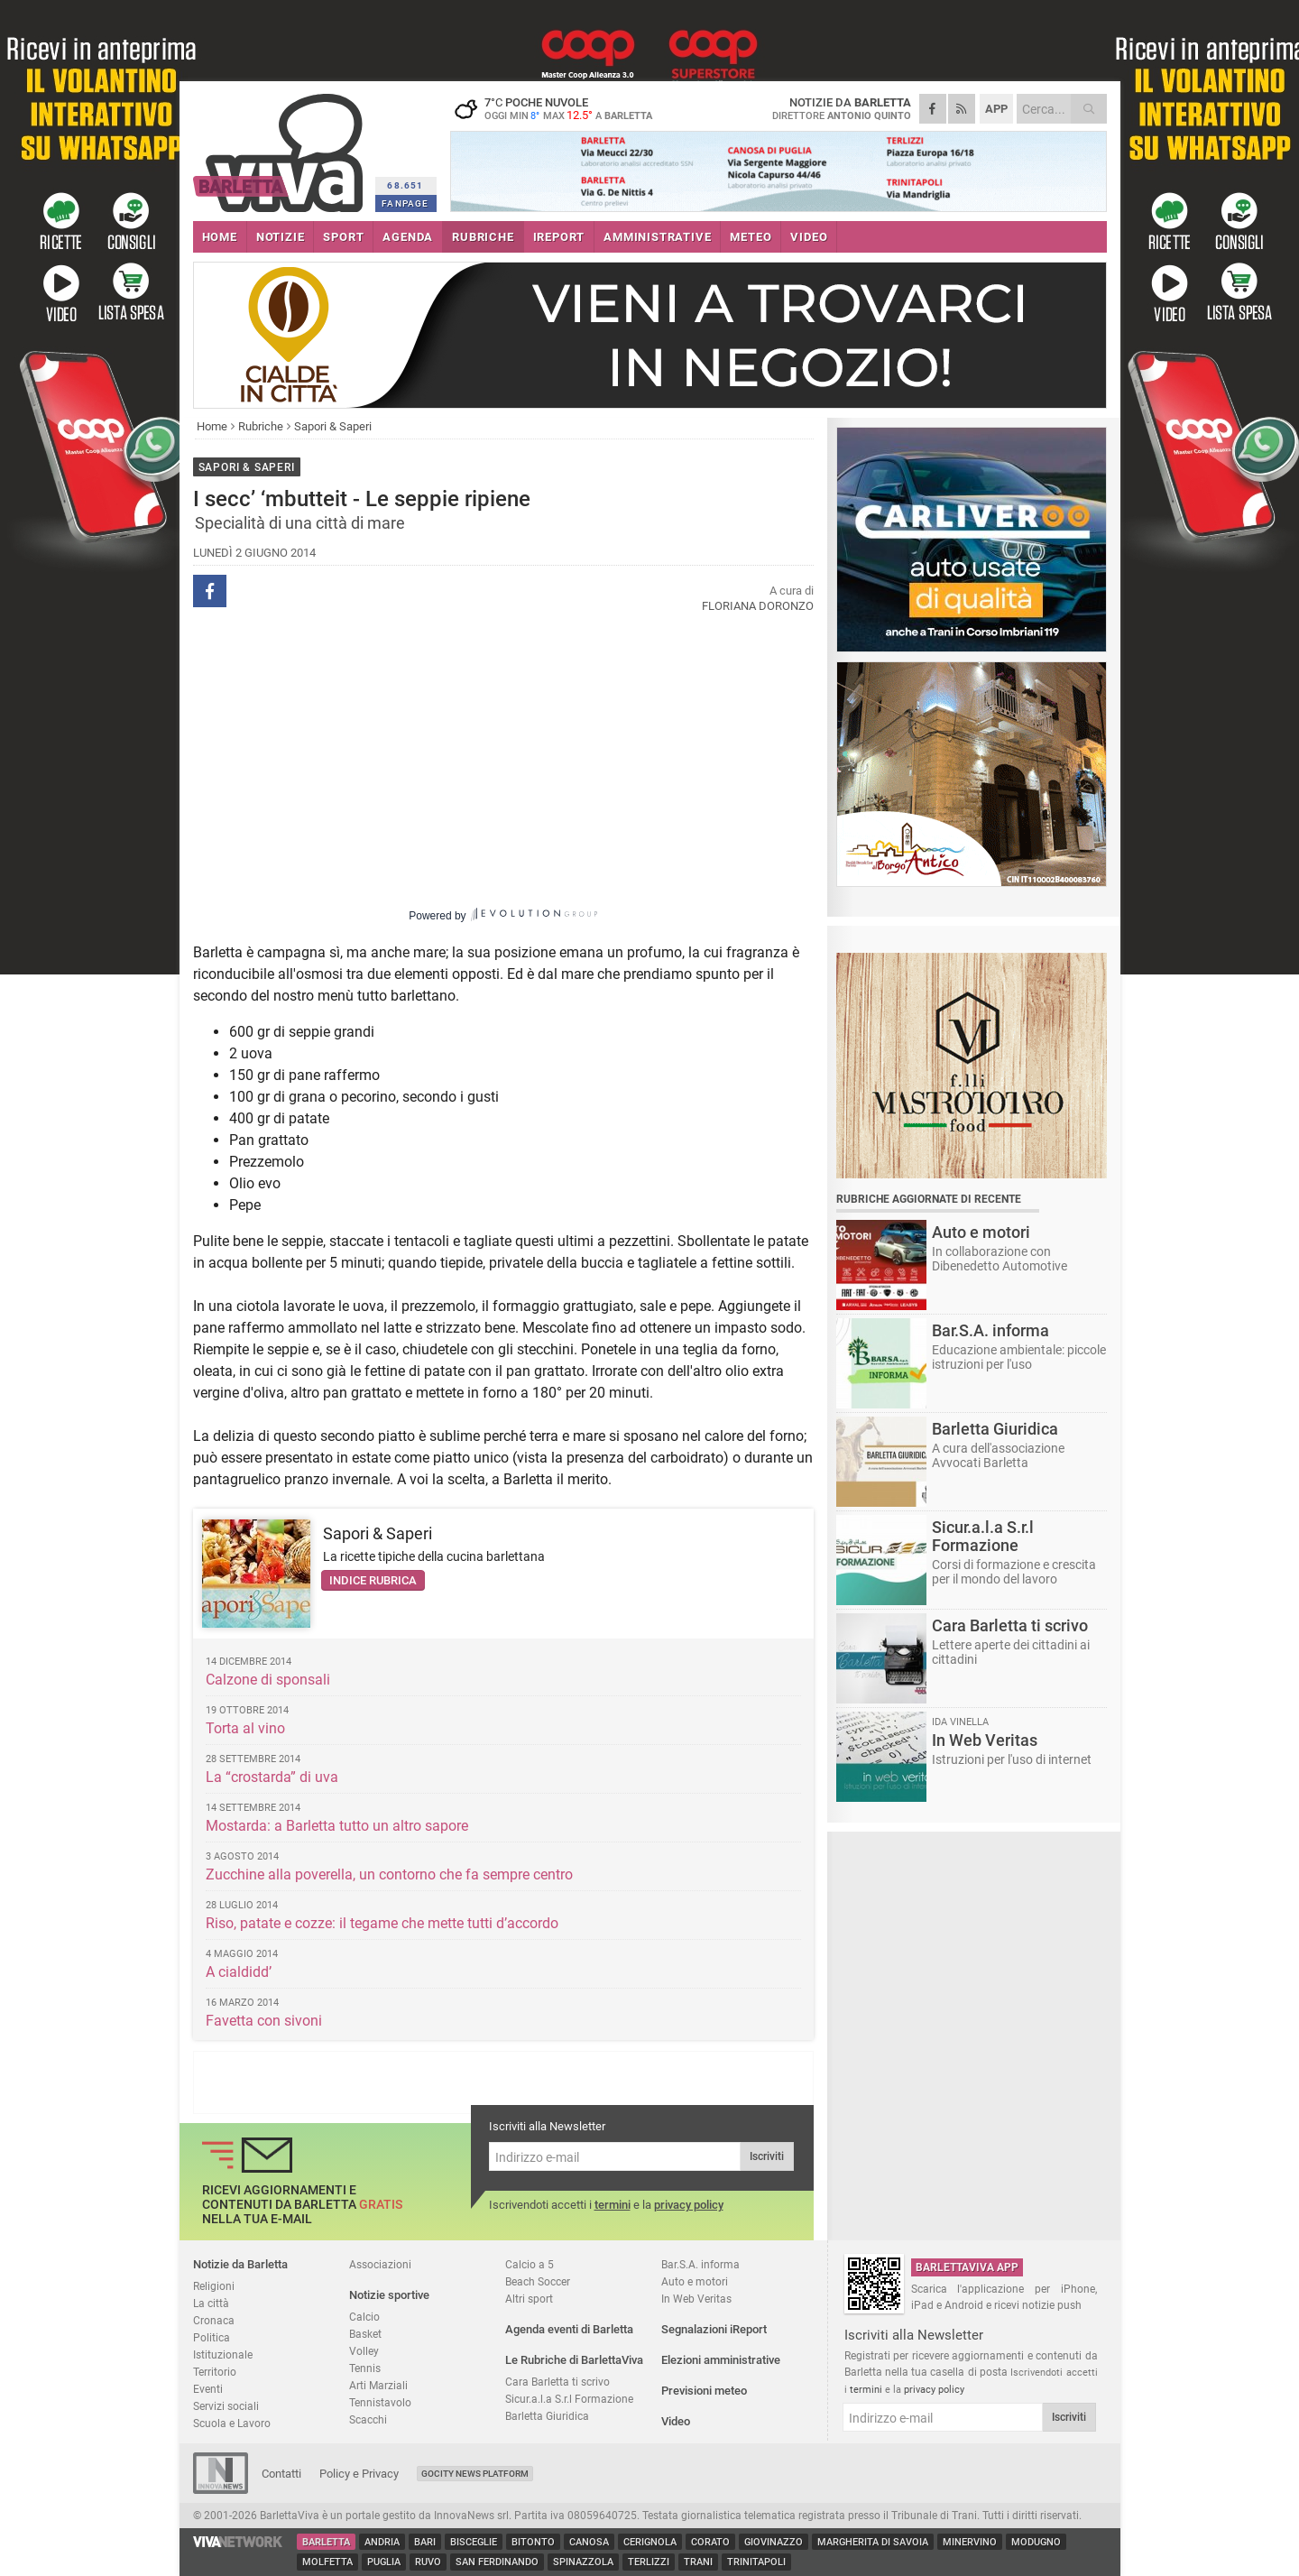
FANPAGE (405, 203)
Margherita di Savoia (872, 2542)
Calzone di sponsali (268, 1679)
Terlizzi (648, 2562)
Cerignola (650, 2542)
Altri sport (529, 2298)
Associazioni (380, 2264)
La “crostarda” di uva (272, 1777)
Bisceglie (473, 2542)
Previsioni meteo (704, 2390)
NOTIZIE (280, 237)
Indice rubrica (373, 1580)
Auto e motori (694, 2281)
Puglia (384, 2562)
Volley (364, 2351)
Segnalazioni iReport (714, 2329)
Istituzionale (223, 2354)
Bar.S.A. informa (700, 2264)
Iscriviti (767, 2156)
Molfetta (327, 2562)
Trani (698, 2562)
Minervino (970, 2542)
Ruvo (428, 2562)
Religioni (214, 2286)
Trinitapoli (756, 2562)
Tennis (365, 2368)
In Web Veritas (696, 2298)
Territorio (214, 2371)
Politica (211, 2337)
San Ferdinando (497, 2562)
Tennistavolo (380, 2402)
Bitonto (533, 2542)
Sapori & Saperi (333, 426)
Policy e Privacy (359, 2473)
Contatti (281, 2473)
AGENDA (407, 237)
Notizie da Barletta (240, 2264)
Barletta (326, 2542)
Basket (365, 2334)
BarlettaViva (281, 146)
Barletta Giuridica (547, 2416)
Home (212, 426)
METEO (750, 237)
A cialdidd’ (239, 1971)
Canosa (589, 2542)
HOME (219, 237)
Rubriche (260, 426)
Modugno (1036, 2542)
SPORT (343, 237)
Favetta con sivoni (264, 2020)
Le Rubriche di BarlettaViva (574, 2360)
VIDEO (808, 237)
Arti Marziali (378, 2385)
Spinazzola (583, 2562)
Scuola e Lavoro (232, 2423)
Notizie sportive (389, 2295)
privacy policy (688, 2204)
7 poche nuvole (563, 108)
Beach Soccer (537, 2281)
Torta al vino (245, 1728)
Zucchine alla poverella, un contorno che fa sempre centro (389, 1874)
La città (211, 2303)
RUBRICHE (482, 237)
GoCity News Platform (475, 2474)
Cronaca (214, 2320)
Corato (710, 2542)
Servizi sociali (226, 2406)
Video (675, 2421)
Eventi (208, 2389)
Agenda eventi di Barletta (569, 2329)
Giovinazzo (773, 2542)
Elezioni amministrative (720, 2360)
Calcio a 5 (529, 2264)
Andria (382, 2542)
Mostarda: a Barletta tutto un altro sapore (337, 1825)
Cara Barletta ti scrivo (557, 2381)
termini (612, 2204)
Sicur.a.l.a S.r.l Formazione (569, 2398)
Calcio (364, 2316)
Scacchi (368, 2419)
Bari (425, 2542)
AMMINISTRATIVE (657, 237)
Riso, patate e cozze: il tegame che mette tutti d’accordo (382, 1923)
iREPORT (559, 237)
